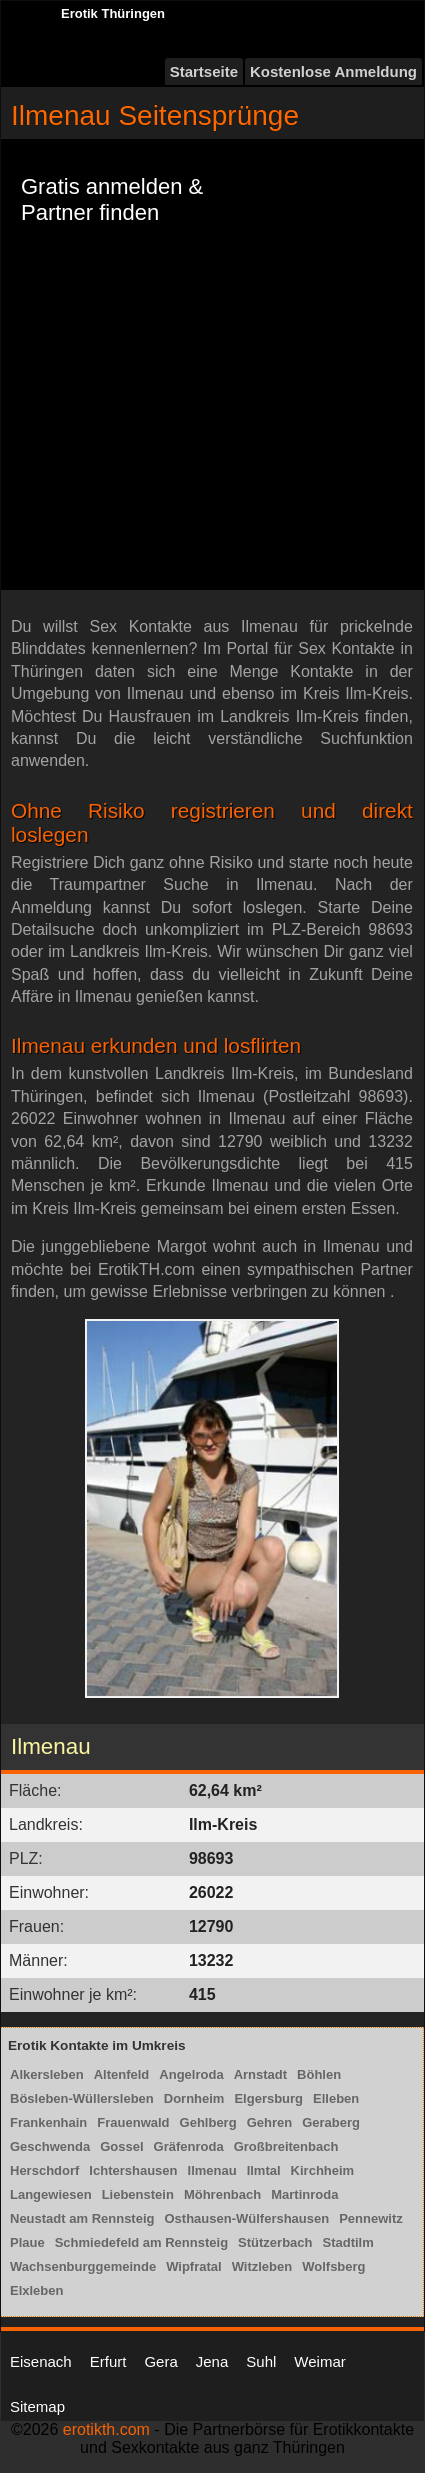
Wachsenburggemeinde (83, 2266)
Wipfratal (194, 2266)
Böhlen (319, 2074)
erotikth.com (106, 2429)
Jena (212, 2361)
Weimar (319, 2361)
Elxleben (36, 2290)
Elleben (336, 2098)
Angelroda (191, 2074)
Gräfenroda (189, 2146)
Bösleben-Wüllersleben (82, 2098)
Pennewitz (371, 2218)
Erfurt (108, 2361)
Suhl (261, 2361)
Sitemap (37, 2406)
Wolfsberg (333, 2266)
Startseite (204, 71)
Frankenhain (48, 2122)
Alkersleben (47, 2074)
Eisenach (41, 2361)
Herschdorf (44, 2170)
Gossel (121, 2146)
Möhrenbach (222, 2194)
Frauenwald (133, 2122)
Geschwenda (50, 2146)
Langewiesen (51, 2194)
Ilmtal (264, 2170)
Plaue (27, 2242)
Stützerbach (275, 2242)
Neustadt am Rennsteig (82, 2218)
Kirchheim (323, 2170)
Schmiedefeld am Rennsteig (141, 2242)
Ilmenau (212, 2170)
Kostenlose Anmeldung (333, 71)
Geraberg (331, 2122)
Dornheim (194, 2098)
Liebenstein (138, 2194)
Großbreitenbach (286, 2146)
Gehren (270, 2122)
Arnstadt (260, 2074)
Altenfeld (122, 2074)
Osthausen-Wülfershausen (246, 2218)
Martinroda (304, 2194)
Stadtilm (347, 2242)
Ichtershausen (133, 2170)
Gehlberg (208, 2122)
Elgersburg (268, 2098)
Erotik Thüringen (113, 13)
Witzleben (262, 2266)
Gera (160, 2361)
